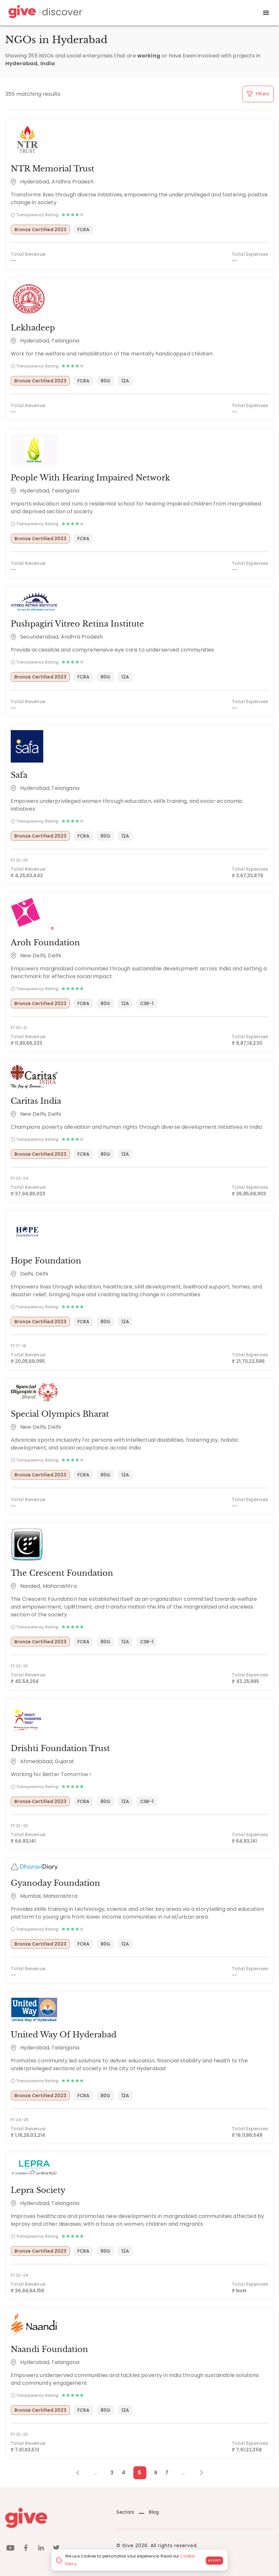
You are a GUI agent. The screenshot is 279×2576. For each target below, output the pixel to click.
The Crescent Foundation (62, 1573)
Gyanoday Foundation (55, 1883)
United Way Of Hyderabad (63, 2034)
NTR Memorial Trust (52, 168)
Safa (19, 775)
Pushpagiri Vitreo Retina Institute (77, 623)
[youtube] (10, 2549)
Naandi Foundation (49, 2349)
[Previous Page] (81, 2472)
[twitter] (56, 2549)
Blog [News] (149, 2512)
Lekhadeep (33, 327)
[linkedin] (41, 2549)
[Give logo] (56, 2518)
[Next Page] (198, 2472)
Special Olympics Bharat (60, 1414)
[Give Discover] (44, 13)
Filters (258, 94)
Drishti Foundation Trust (60, 1748)
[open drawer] (266, 12)
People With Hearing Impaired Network (90, 477)
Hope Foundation (46, 1260)
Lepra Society (38, 2190)
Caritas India (36, 1101)
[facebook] (25, 2549)
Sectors (125, 2512)
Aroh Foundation (45, 942)
